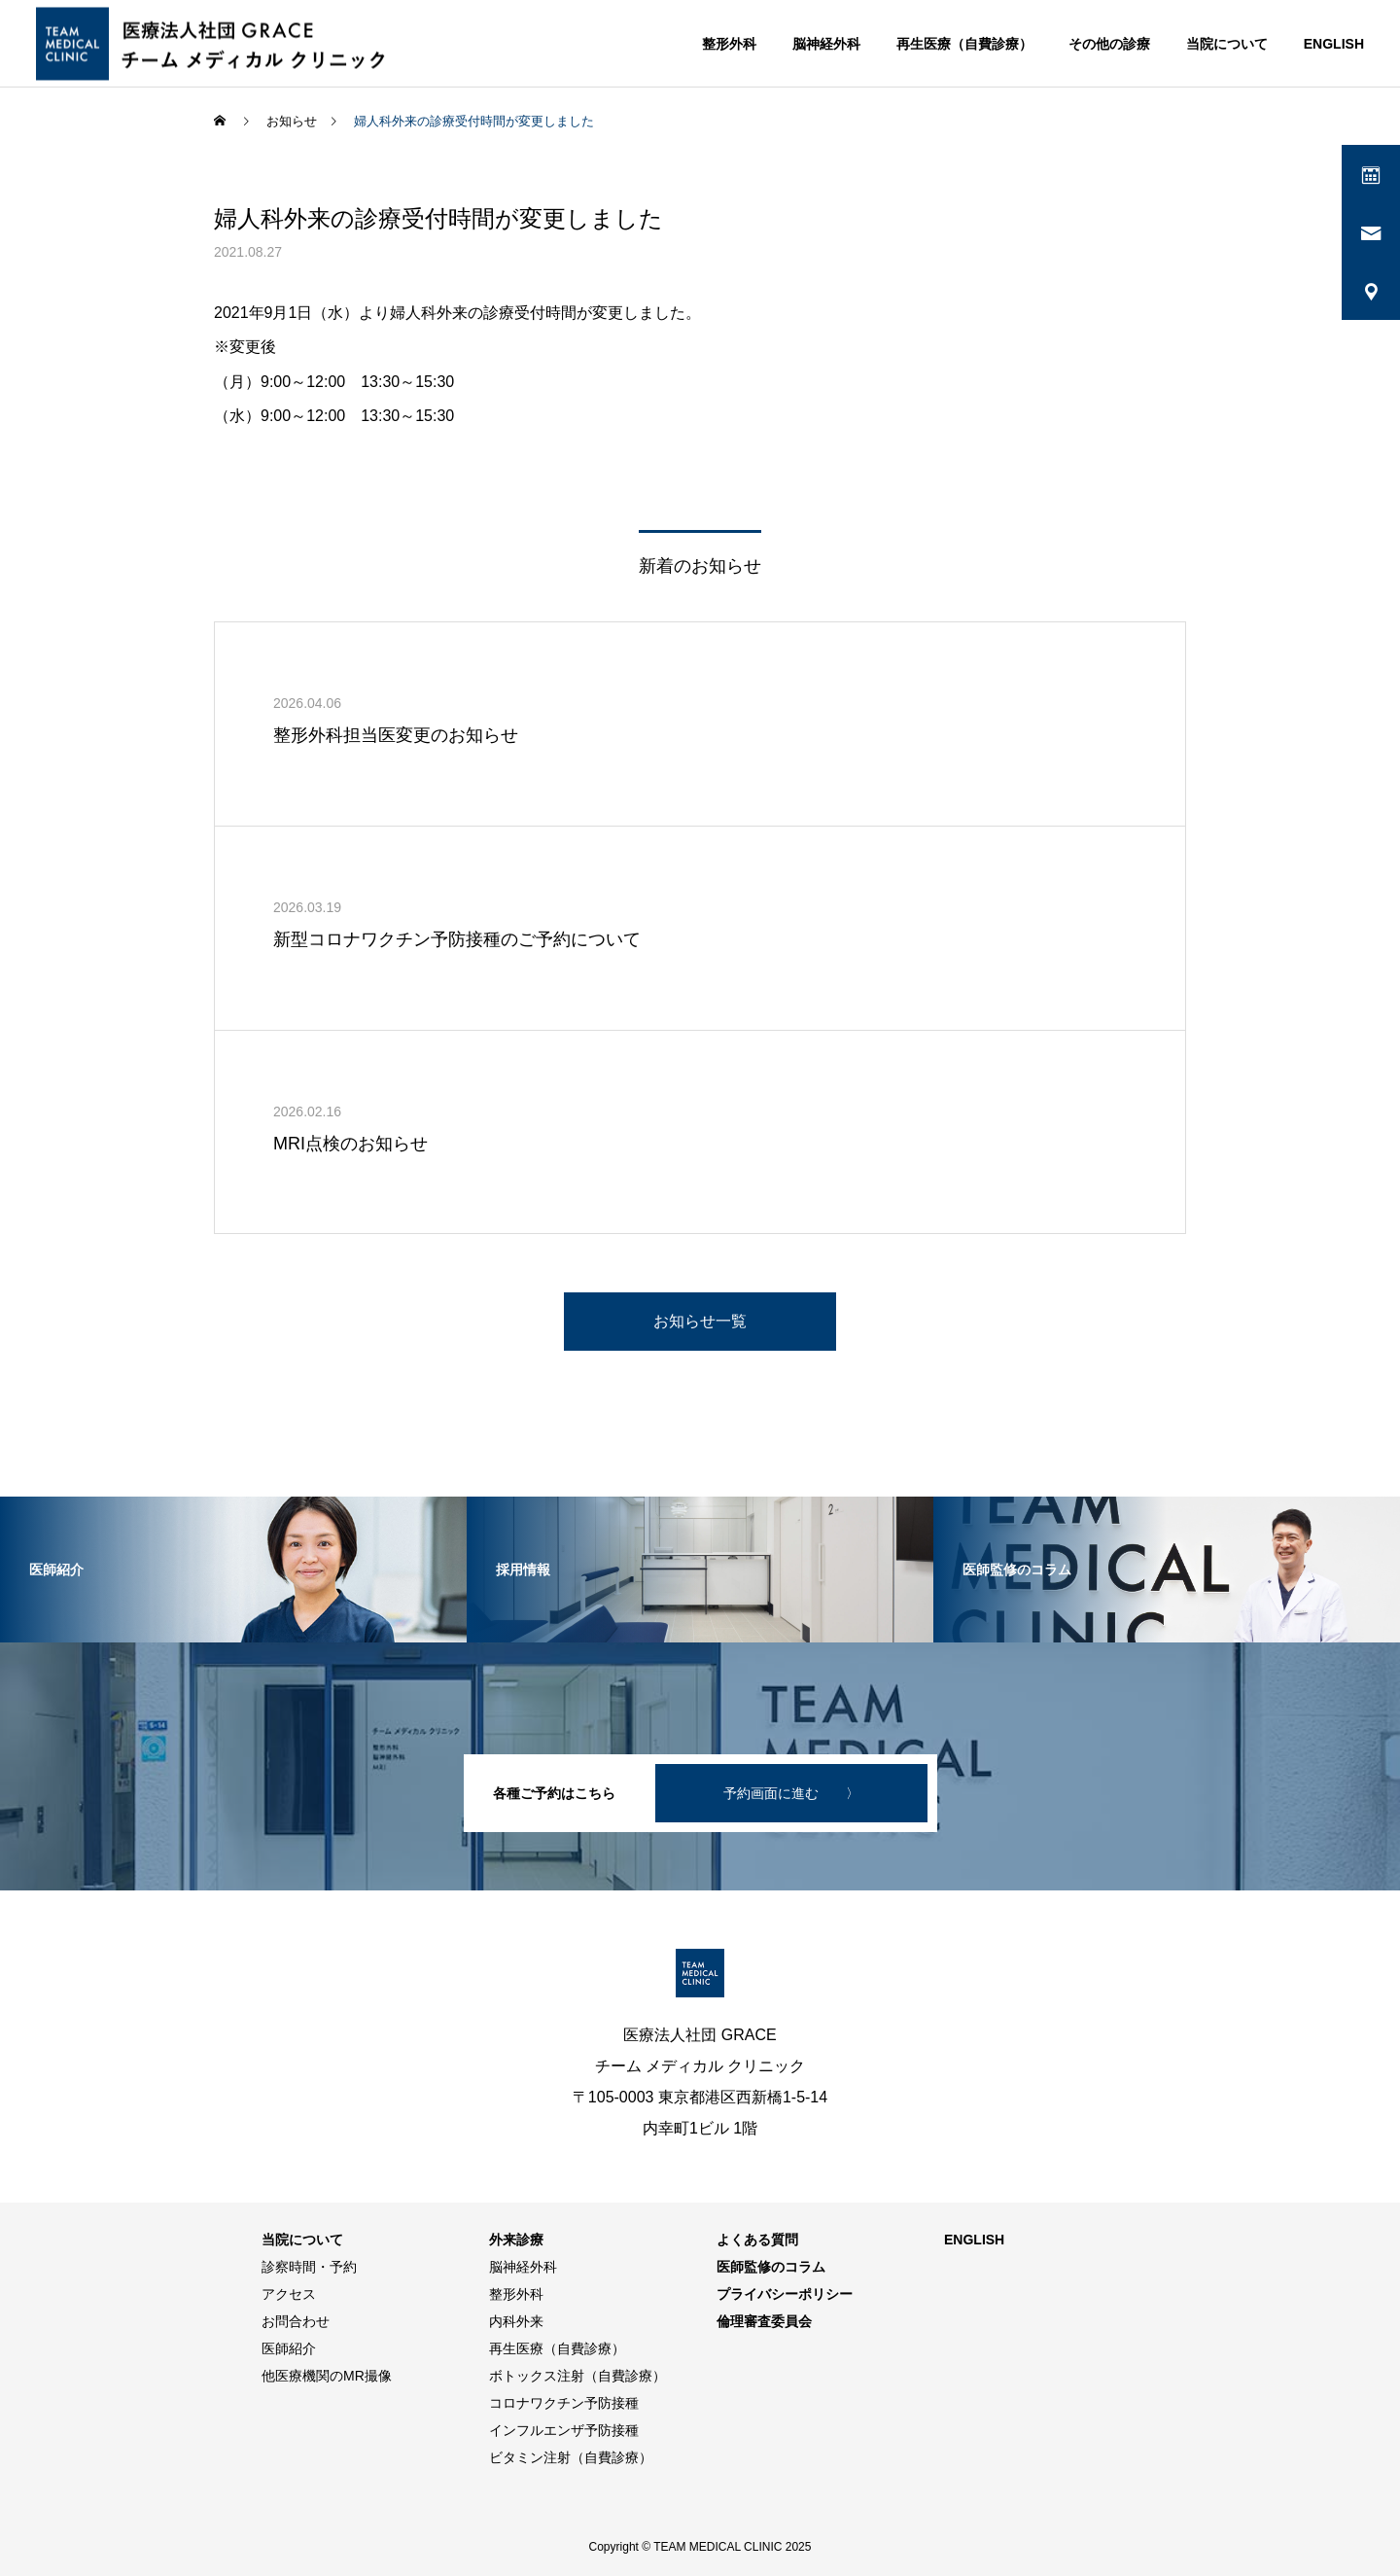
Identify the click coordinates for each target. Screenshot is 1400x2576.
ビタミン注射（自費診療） (570, 2457)
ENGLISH (1334, 44)
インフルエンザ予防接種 (564, 2430)
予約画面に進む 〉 (791, 1793)
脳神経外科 (826, 44)
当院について (1227, 44)
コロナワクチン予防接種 (564, 2403)
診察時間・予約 (309, 2267)
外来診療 (516, 2239)
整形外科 (729, 44)
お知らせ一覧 (700, 1321)
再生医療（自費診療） (964, 44)
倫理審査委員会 (764, 2321)
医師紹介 (289, 2348)
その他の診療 (1109, 44)
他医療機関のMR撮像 (327, 2375)
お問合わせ (296, 2321)
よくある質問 (757, 2239)
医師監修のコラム (771, 2267)
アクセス (289, 2294)
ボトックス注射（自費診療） (577, 2375)
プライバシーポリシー (785, 2294)
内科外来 (516, 2321)
